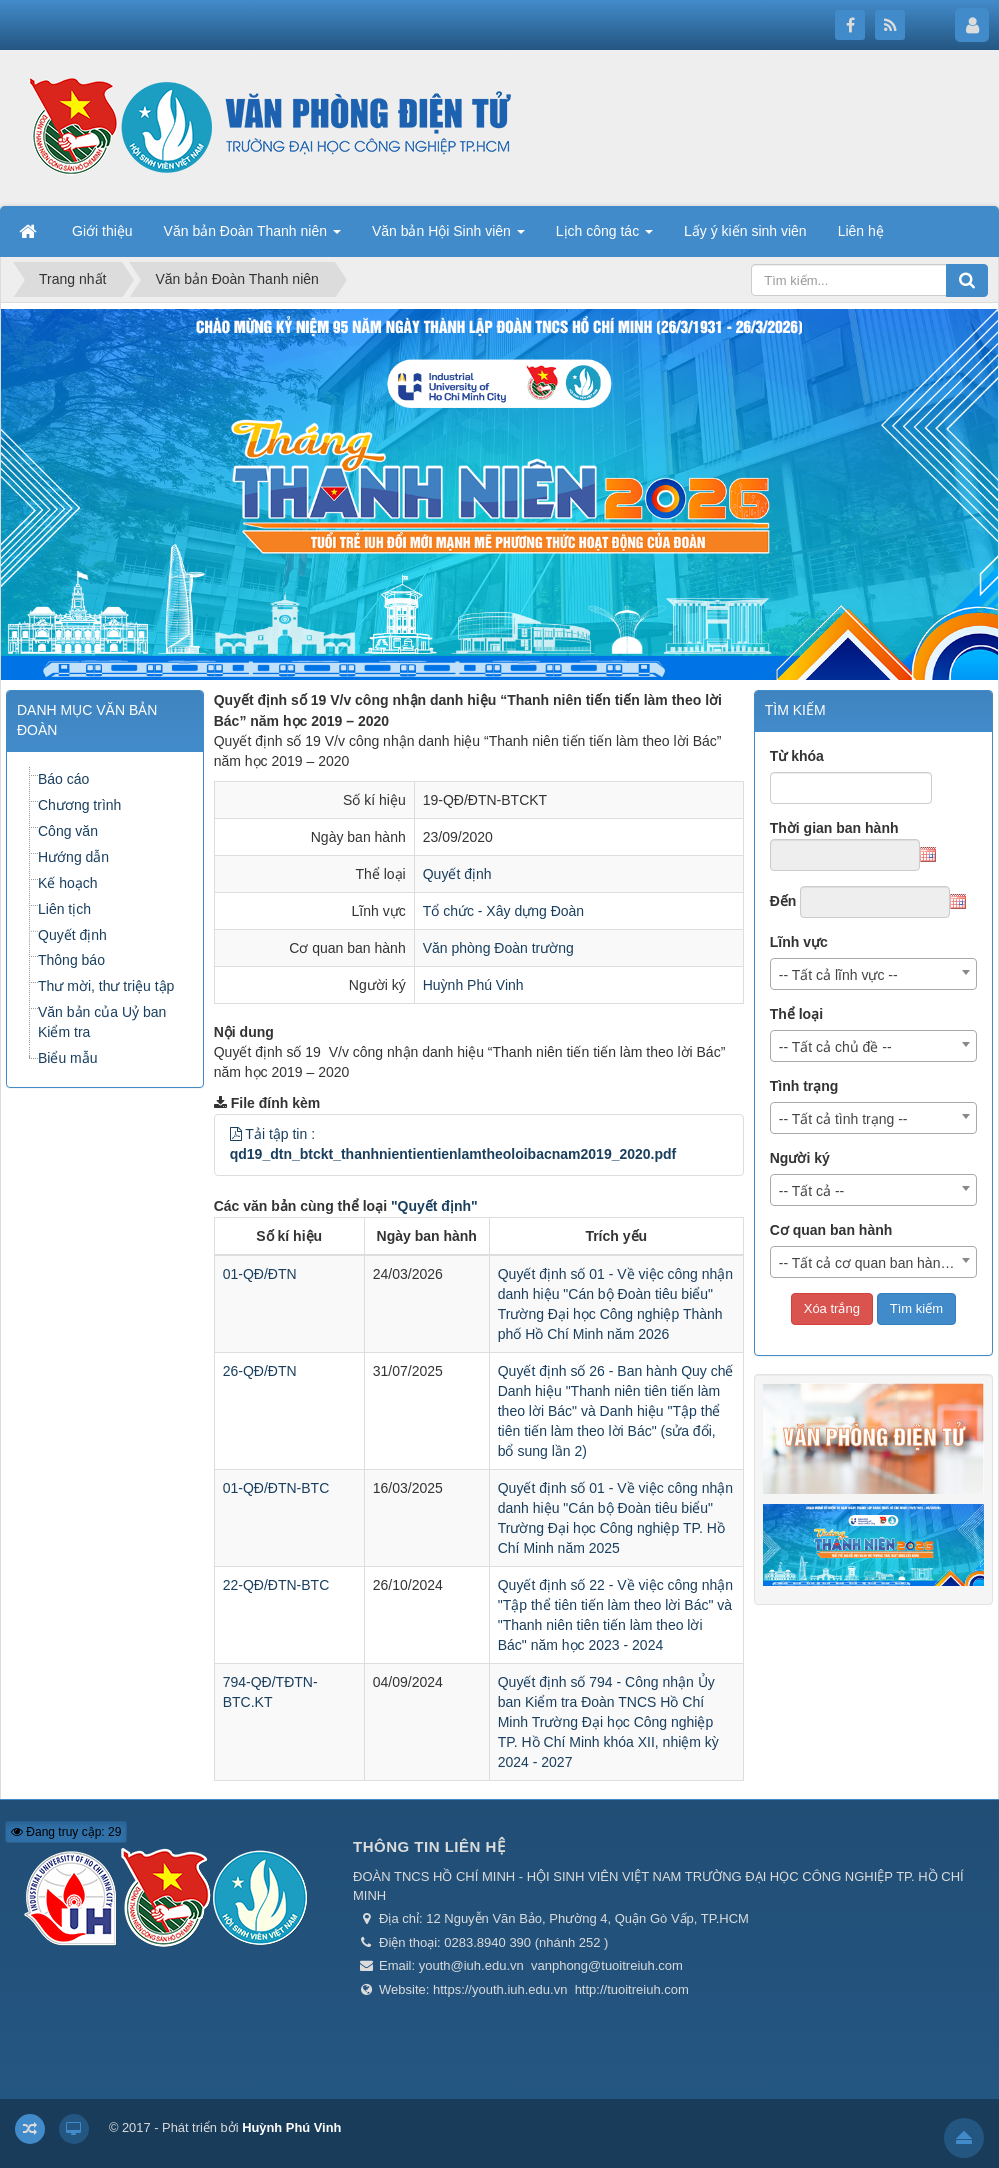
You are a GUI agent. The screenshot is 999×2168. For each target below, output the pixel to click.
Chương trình (79, 805)
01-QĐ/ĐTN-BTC (276, 1488)
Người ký (800, 1158)
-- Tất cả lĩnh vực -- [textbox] (838, 975)
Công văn (68, 831)
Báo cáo (63, 779)
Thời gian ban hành (834, 828)
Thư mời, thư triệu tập (106, 986)
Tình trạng (804, 1086)
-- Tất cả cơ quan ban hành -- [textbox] (870, 1263)
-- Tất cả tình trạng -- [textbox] (843, 1119)
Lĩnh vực (799, 942)
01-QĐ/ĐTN (260, 1274)
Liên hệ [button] (861, 231)
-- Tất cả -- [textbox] (812, 1191)
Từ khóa (797, 756)
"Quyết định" (434, 1206)
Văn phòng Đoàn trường (498, 948)
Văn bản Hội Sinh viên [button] (448, 237)
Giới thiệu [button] (102, 231)
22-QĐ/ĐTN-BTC (276, 1585)
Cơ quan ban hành (831, 1230)
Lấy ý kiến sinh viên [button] (745, 231)
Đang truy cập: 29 (66, 1832)
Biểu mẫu (68, 1058)
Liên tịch (64, 909)
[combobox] (873, 974)
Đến (783, 901)
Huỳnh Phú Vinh (473, 985)
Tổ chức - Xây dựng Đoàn (503, 911)
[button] (236, 1134)
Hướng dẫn (73, 857)
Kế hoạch (68, 883)
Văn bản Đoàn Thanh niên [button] (252, 237)
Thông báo (71, 960)
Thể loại (796, 1014)
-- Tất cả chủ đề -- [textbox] (835, 1047)
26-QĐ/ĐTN (260, 1371)
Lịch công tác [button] (604, 237)
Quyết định (457, 874)
